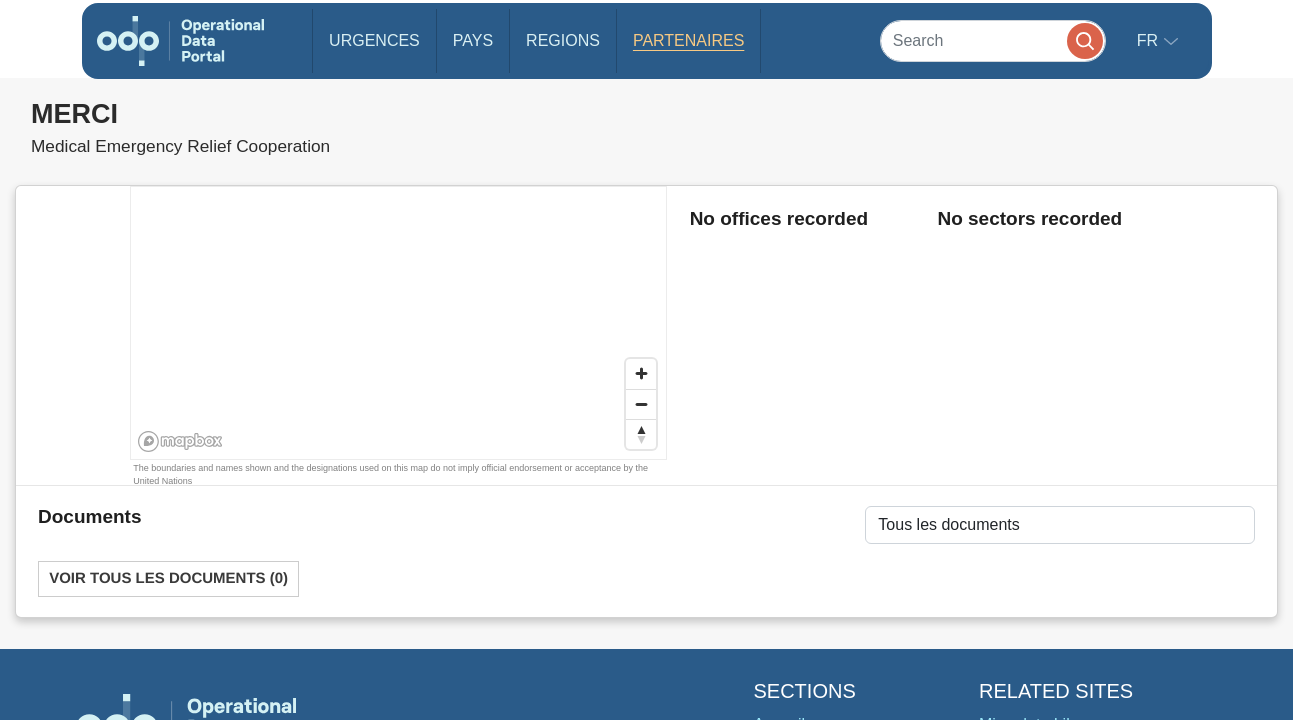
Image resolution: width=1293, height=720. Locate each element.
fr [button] (1150, 40)
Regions (563, 40)
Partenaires (688, 40)
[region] (399, 324)
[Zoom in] (641, 374)
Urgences (374, 40)
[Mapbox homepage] (180, 441)
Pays (473, 40)
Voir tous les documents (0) (168, 578)
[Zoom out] (641, 404)
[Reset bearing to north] (641, 434)
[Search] (993, 40)
